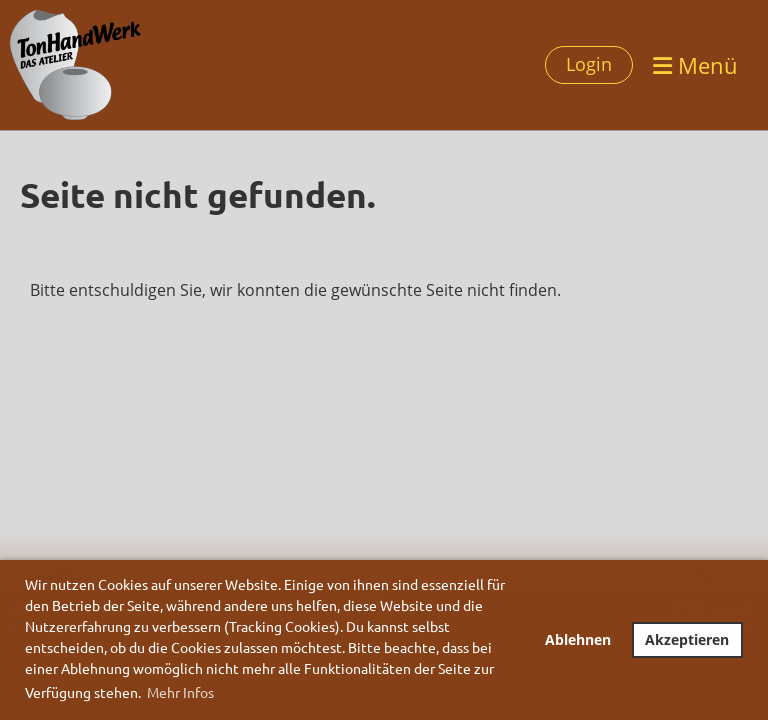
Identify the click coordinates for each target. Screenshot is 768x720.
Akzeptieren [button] (687, 639)
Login (589, 64)
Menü (695, 65)
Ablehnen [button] (578, 639)
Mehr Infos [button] (180, 692)
